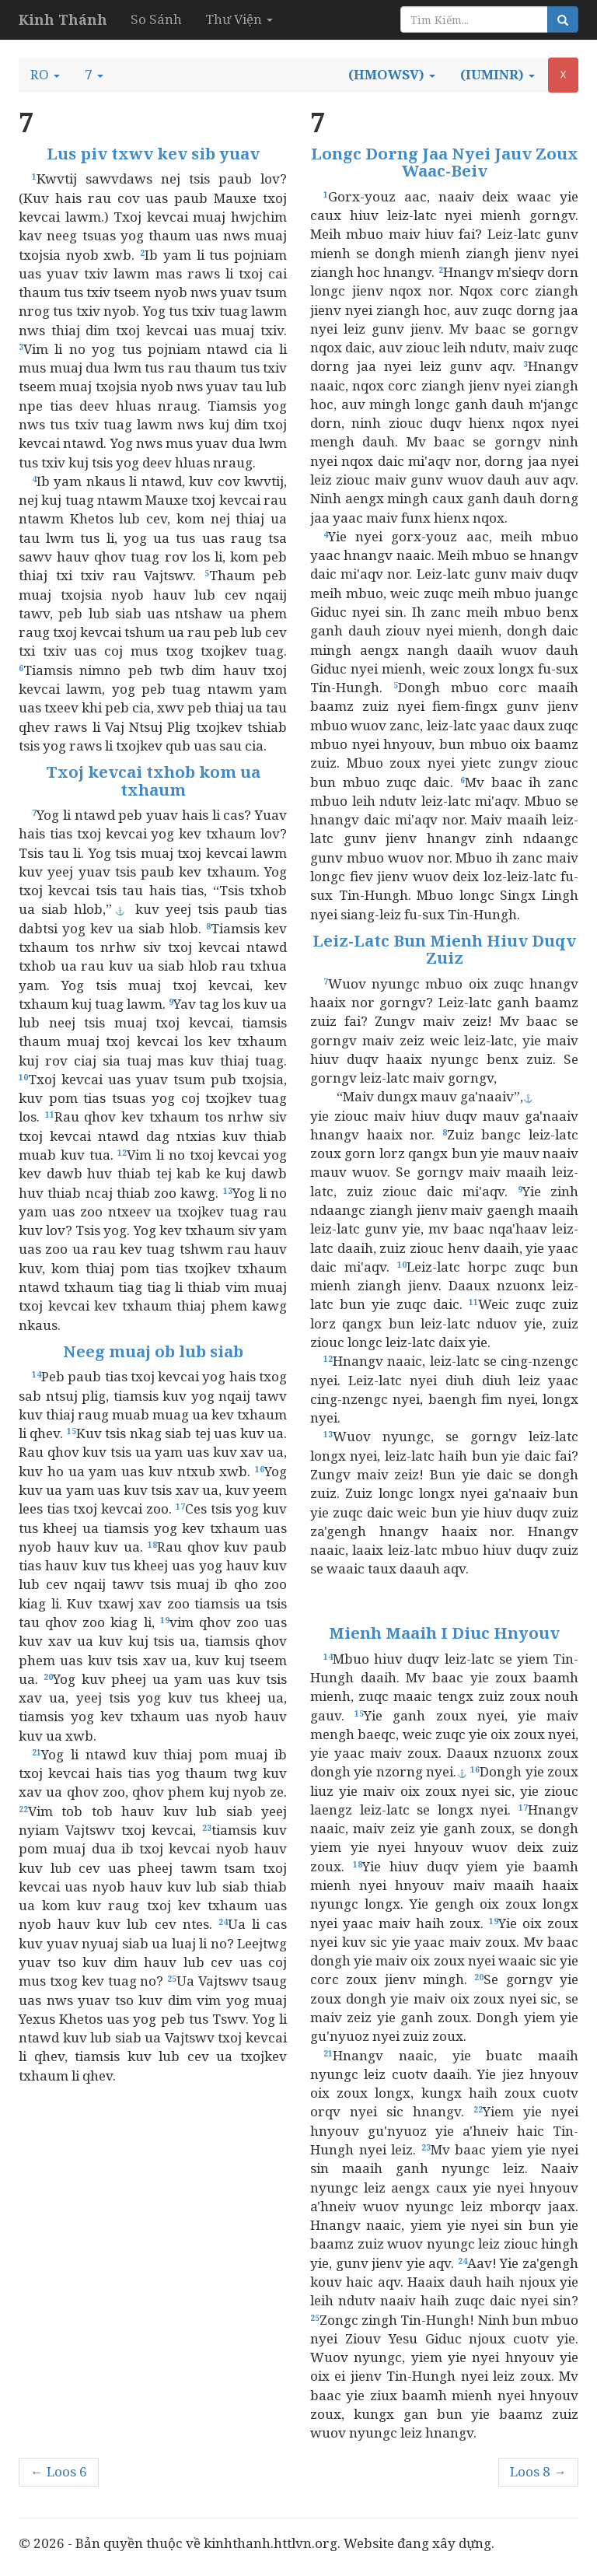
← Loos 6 (58, 2471)
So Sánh (156, 19)
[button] (45, 75)
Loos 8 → (538, 2471)
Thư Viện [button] (239, 19)
